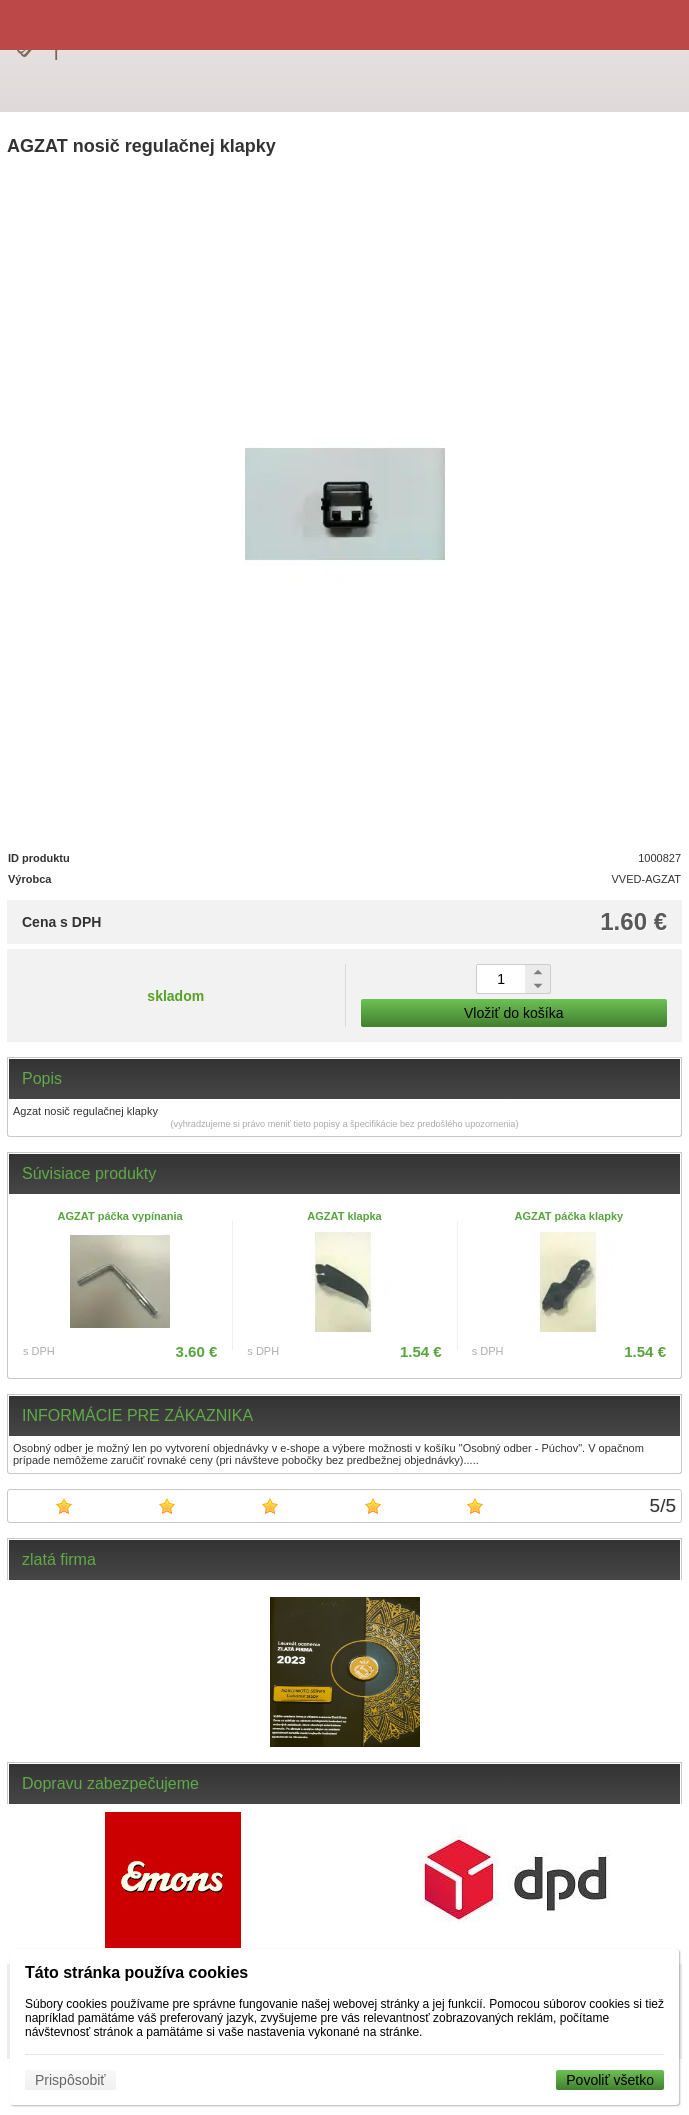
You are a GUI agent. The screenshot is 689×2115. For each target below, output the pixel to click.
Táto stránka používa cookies (136, 1972)
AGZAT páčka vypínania (120, 1216)
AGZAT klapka (344, 1216)
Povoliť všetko (610, 2080)
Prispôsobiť (70, 2080)
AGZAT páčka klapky (569, 1216)
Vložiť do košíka (513, 1013)
